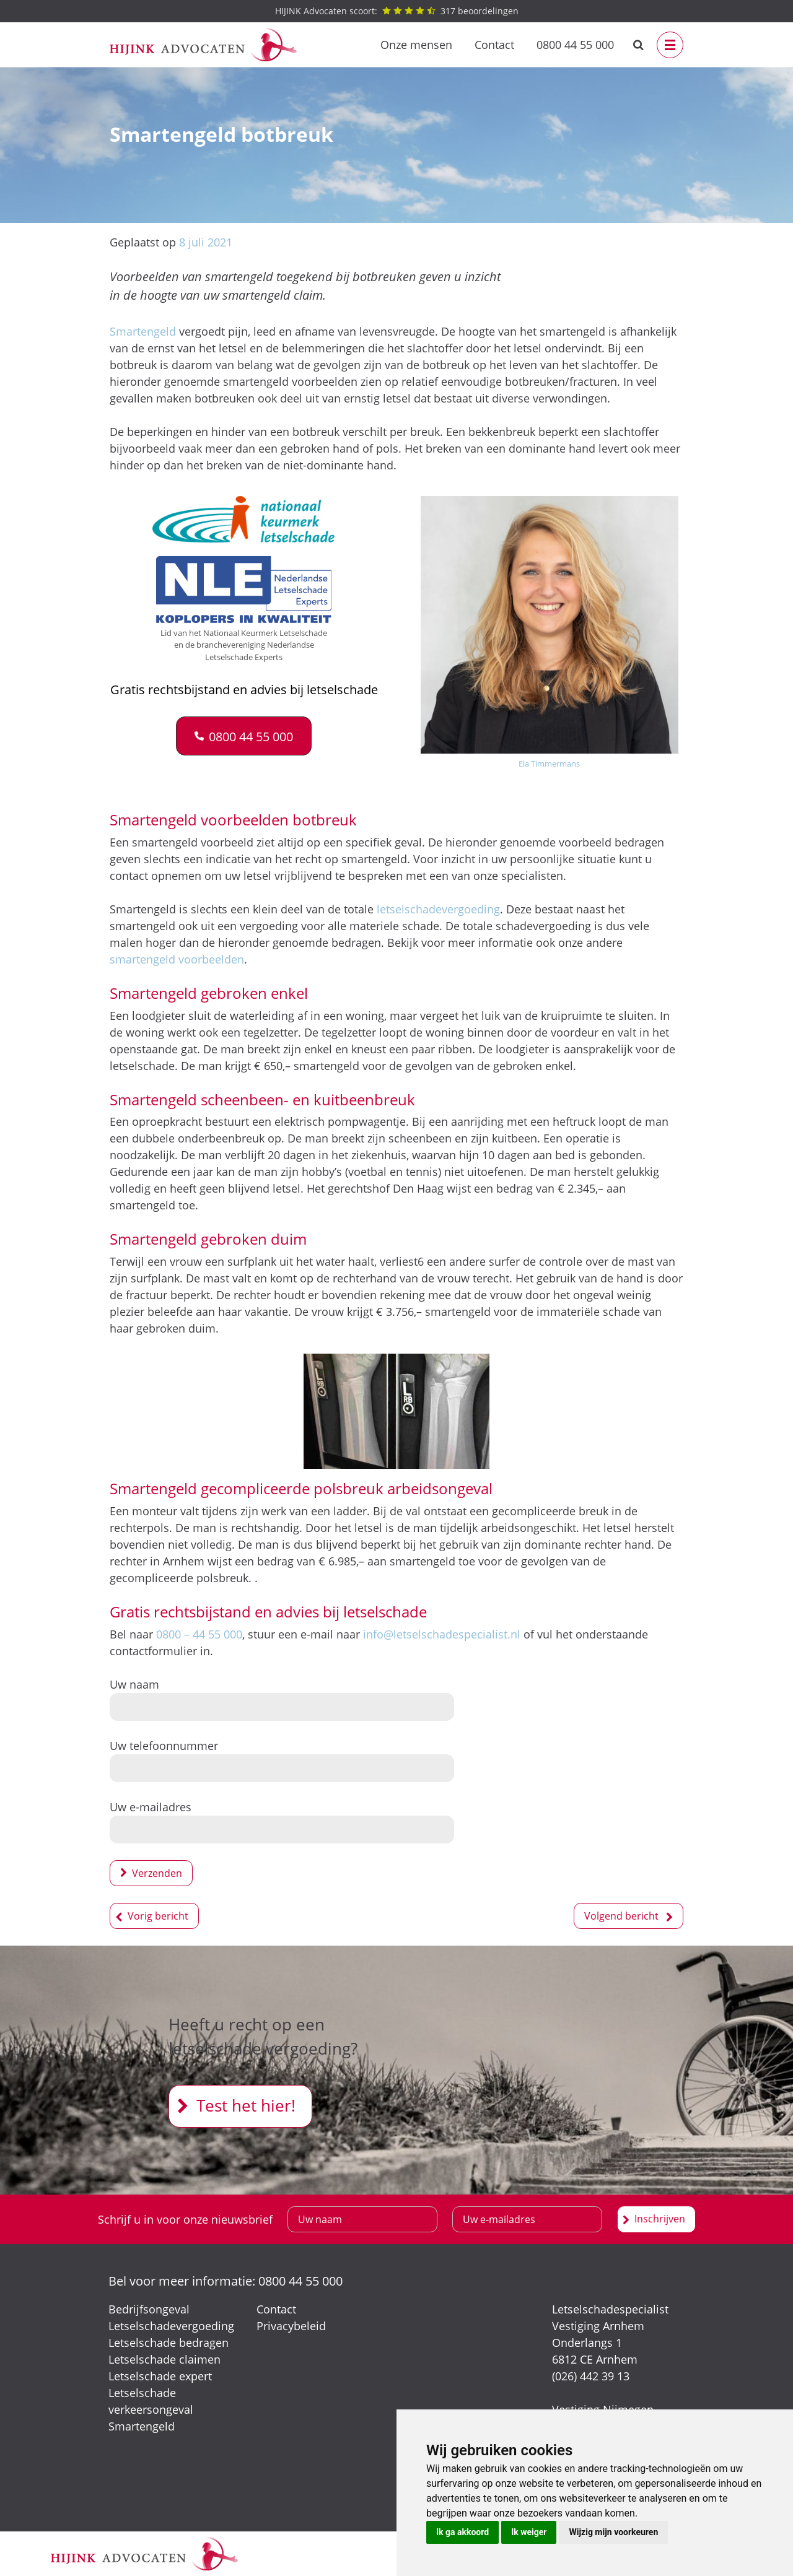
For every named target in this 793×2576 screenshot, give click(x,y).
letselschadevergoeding (438, 909)
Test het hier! (246, 2105)
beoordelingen (397, 11)
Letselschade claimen (164, 2359)
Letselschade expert (160, 2376)
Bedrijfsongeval (149, 2309)
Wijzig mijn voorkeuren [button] (613, 2532)
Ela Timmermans (549, 763)
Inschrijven (659, 2219)
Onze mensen (416, 44)
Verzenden (157, 1873)
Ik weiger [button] (528, 2532)
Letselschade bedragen (168, 2342)
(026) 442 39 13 (590, 2376)
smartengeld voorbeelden (177, 959)
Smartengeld (143, 331)
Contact (494, 44)
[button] (244, 735)
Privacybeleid (291, 2325)
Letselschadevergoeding (171, 2325)
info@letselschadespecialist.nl (441, 1634)
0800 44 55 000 (575, 44)
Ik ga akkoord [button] (462, 2532)
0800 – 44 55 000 (199, 1634)
